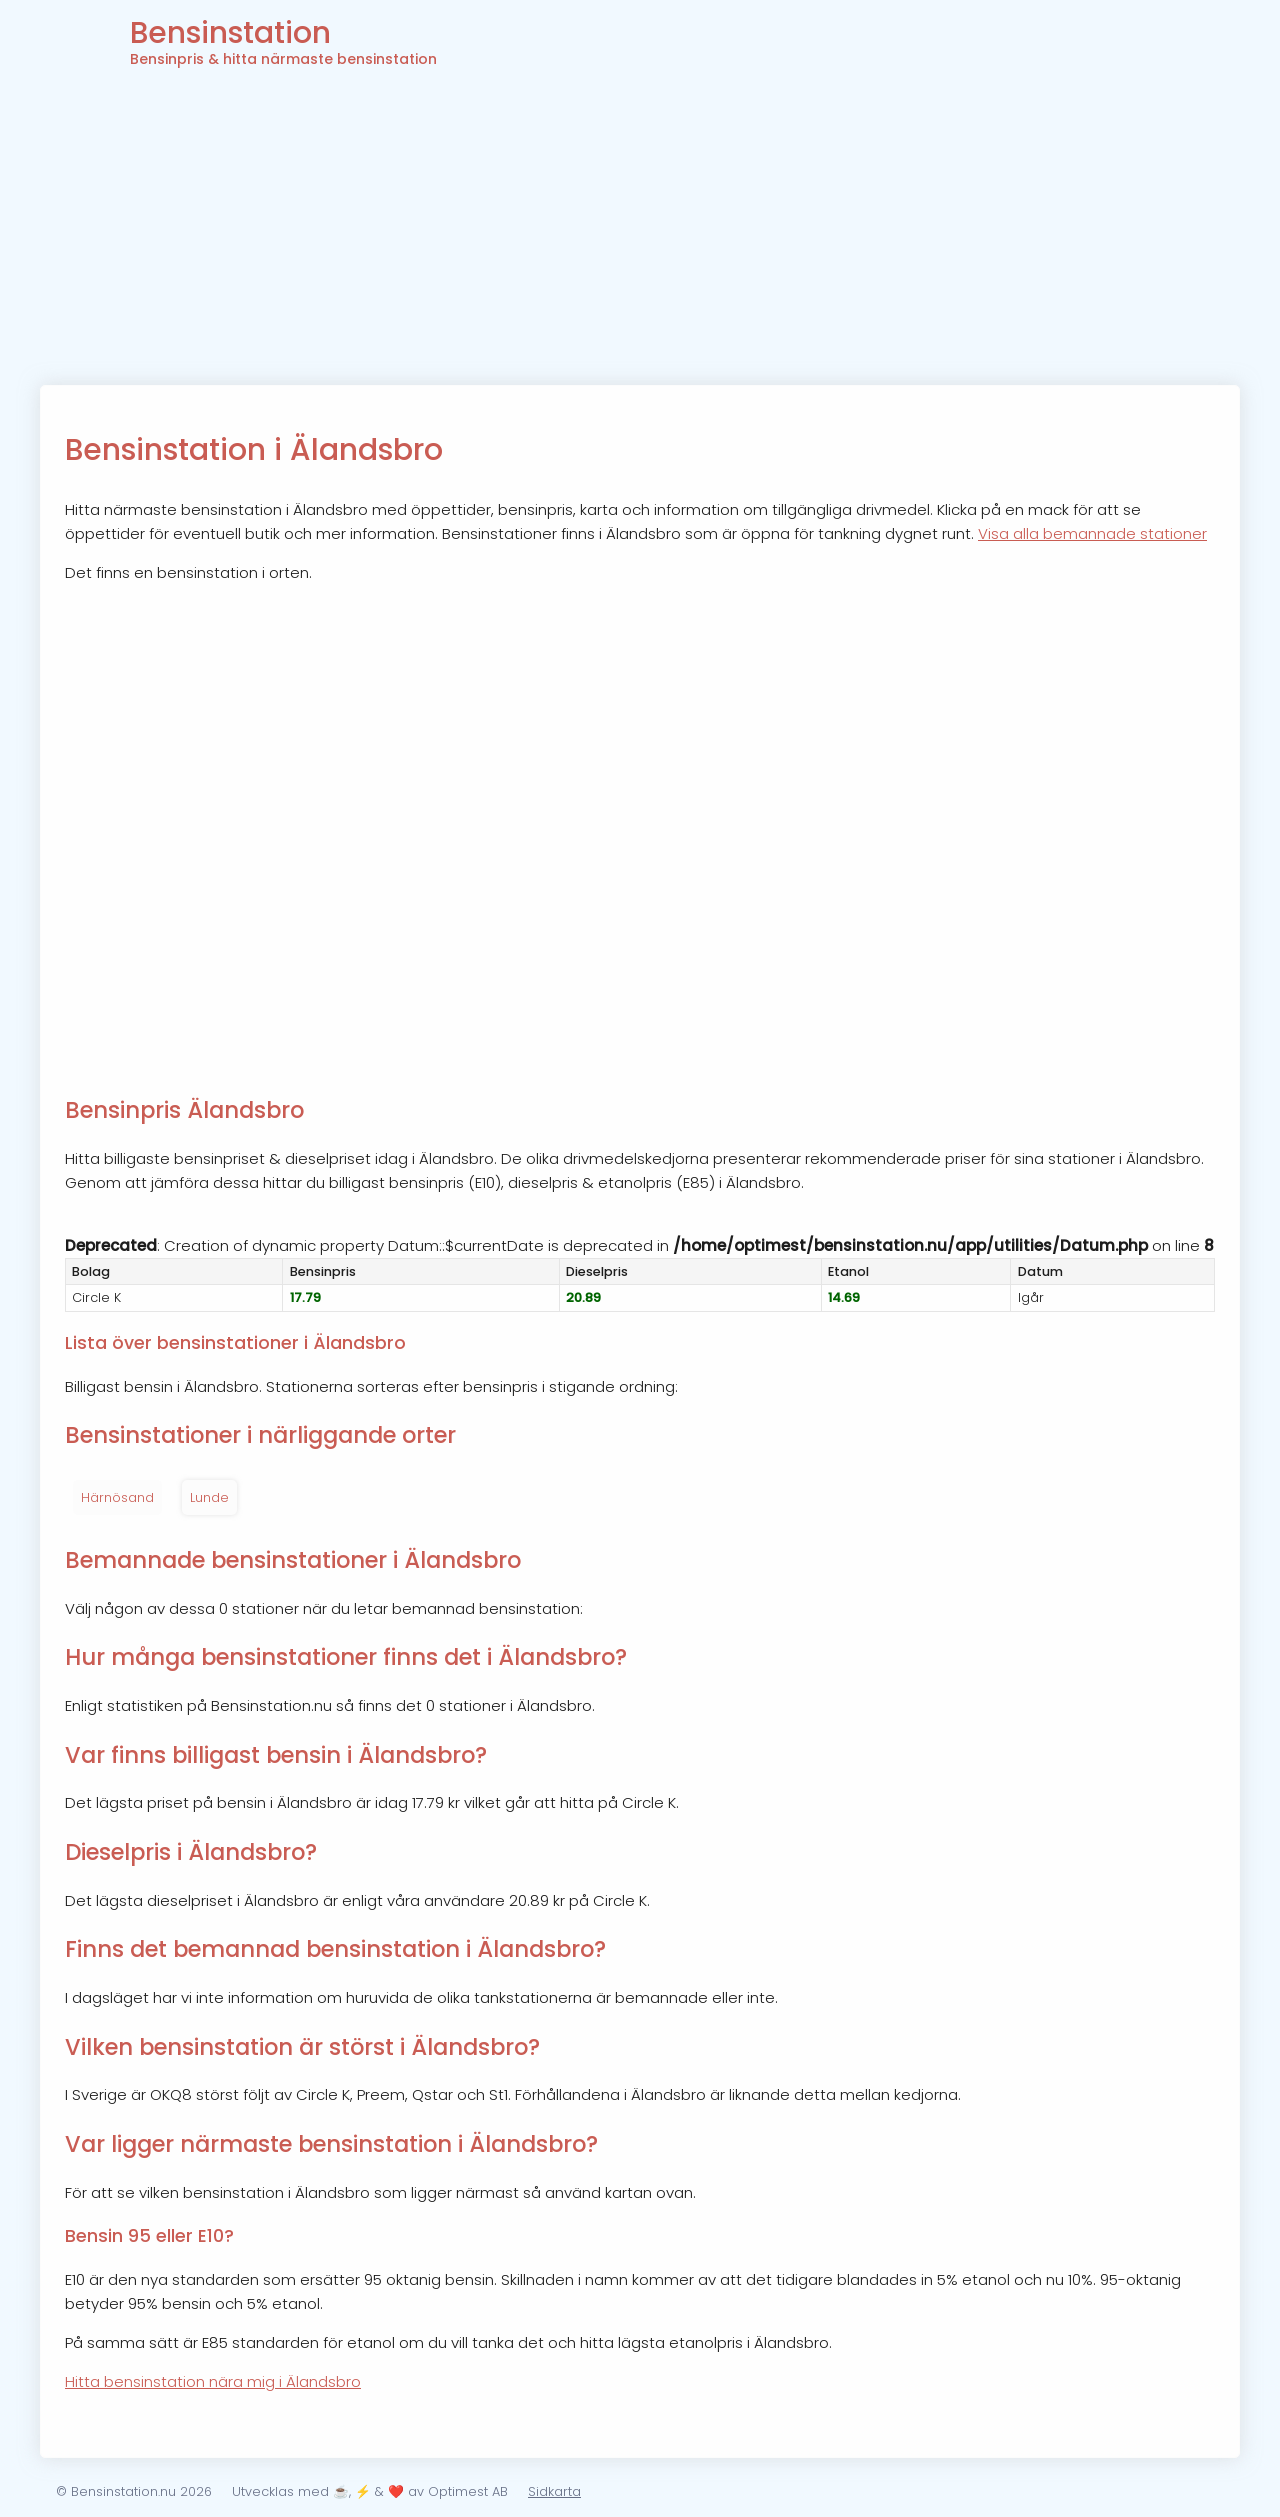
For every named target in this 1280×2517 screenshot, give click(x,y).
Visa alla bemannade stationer (1092, 533)
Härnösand (117, 1497)
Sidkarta (554, 2491)
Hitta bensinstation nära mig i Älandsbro (213, 2381)
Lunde (209, 1497)
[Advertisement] (640, 235)
